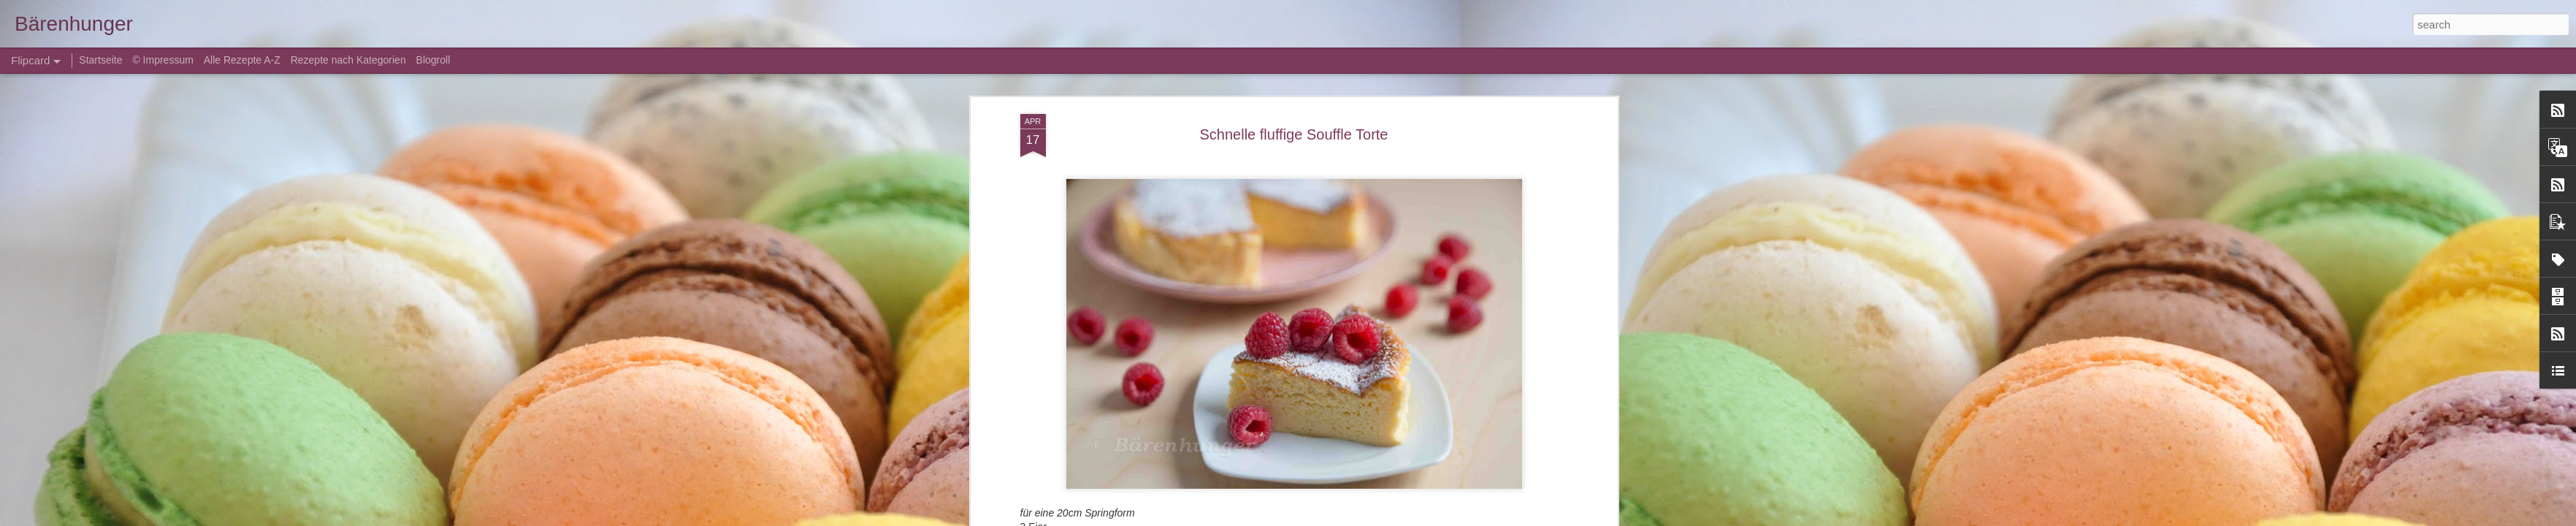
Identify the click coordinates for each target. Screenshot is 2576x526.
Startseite (102, 60)
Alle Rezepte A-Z (242, 60)
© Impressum (162, 60)
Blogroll (433, 60)
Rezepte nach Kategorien (348, 60)
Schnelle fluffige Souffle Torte (1294, 134)
